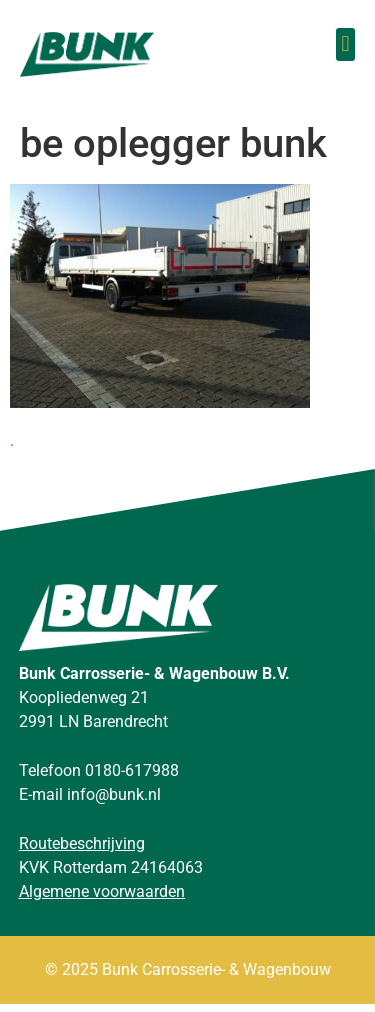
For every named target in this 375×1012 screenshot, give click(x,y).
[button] (345, 44)
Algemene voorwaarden (102, 900)
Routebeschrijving (82, 852)
